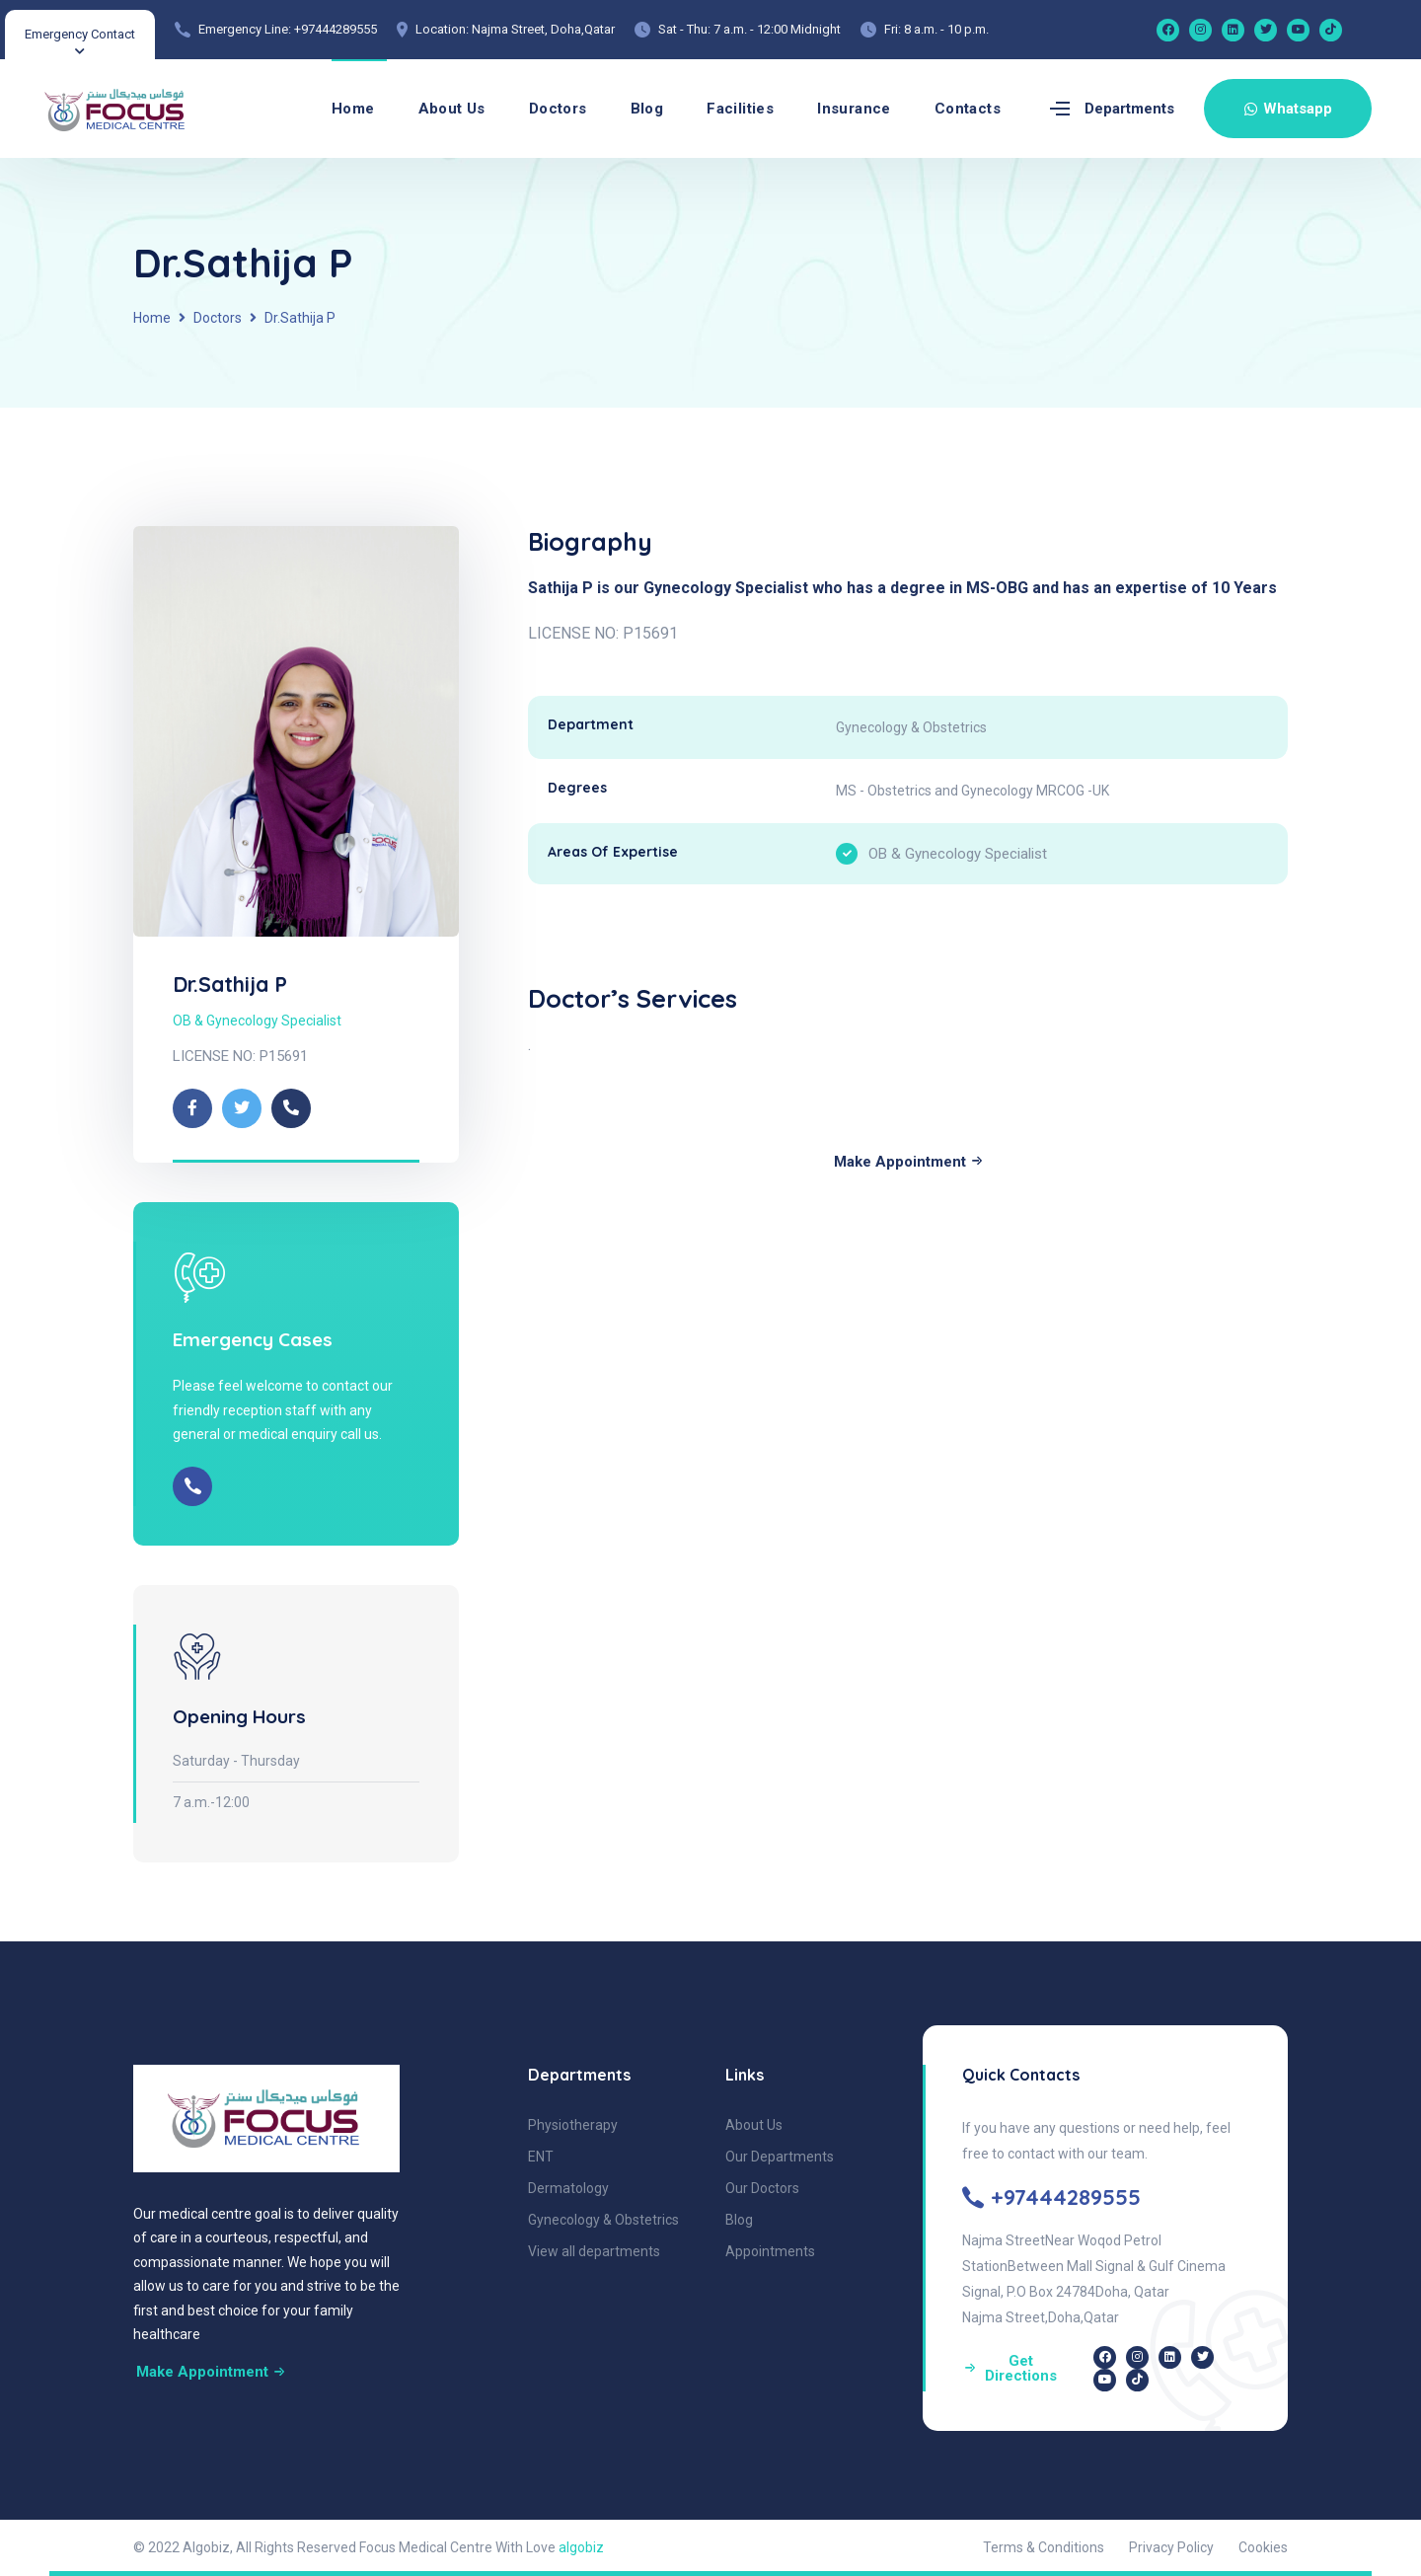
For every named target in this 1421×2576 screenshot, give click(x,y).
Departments (1129, 108)
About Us (452, 108)
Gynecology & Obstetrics (603, 2220)
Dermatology (568, 2188)
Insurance (854, 108)
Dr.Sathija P (230, 984)
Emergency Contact (80, 34)
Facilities (740, 108)
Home (353, 108)
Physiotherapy (573, 2125)
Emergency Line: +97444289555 (287, 29)
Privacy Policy (1171, 2547)
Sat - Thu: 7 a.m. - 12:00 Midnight (749, 29)
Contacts (968, 108)
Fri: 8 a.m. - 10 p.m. (936, 29)
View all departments (594, 2251)
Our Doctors (762, 2188)
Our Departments (779, 2156)
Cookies (1263, 2547)
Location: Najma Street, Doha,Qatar (515, 29)
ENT (541, 2156)
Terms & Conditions (1043, 2547)
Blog (647, 108)
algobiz (581, 2547)
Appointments (770, 2251)
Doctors (558, 108)
